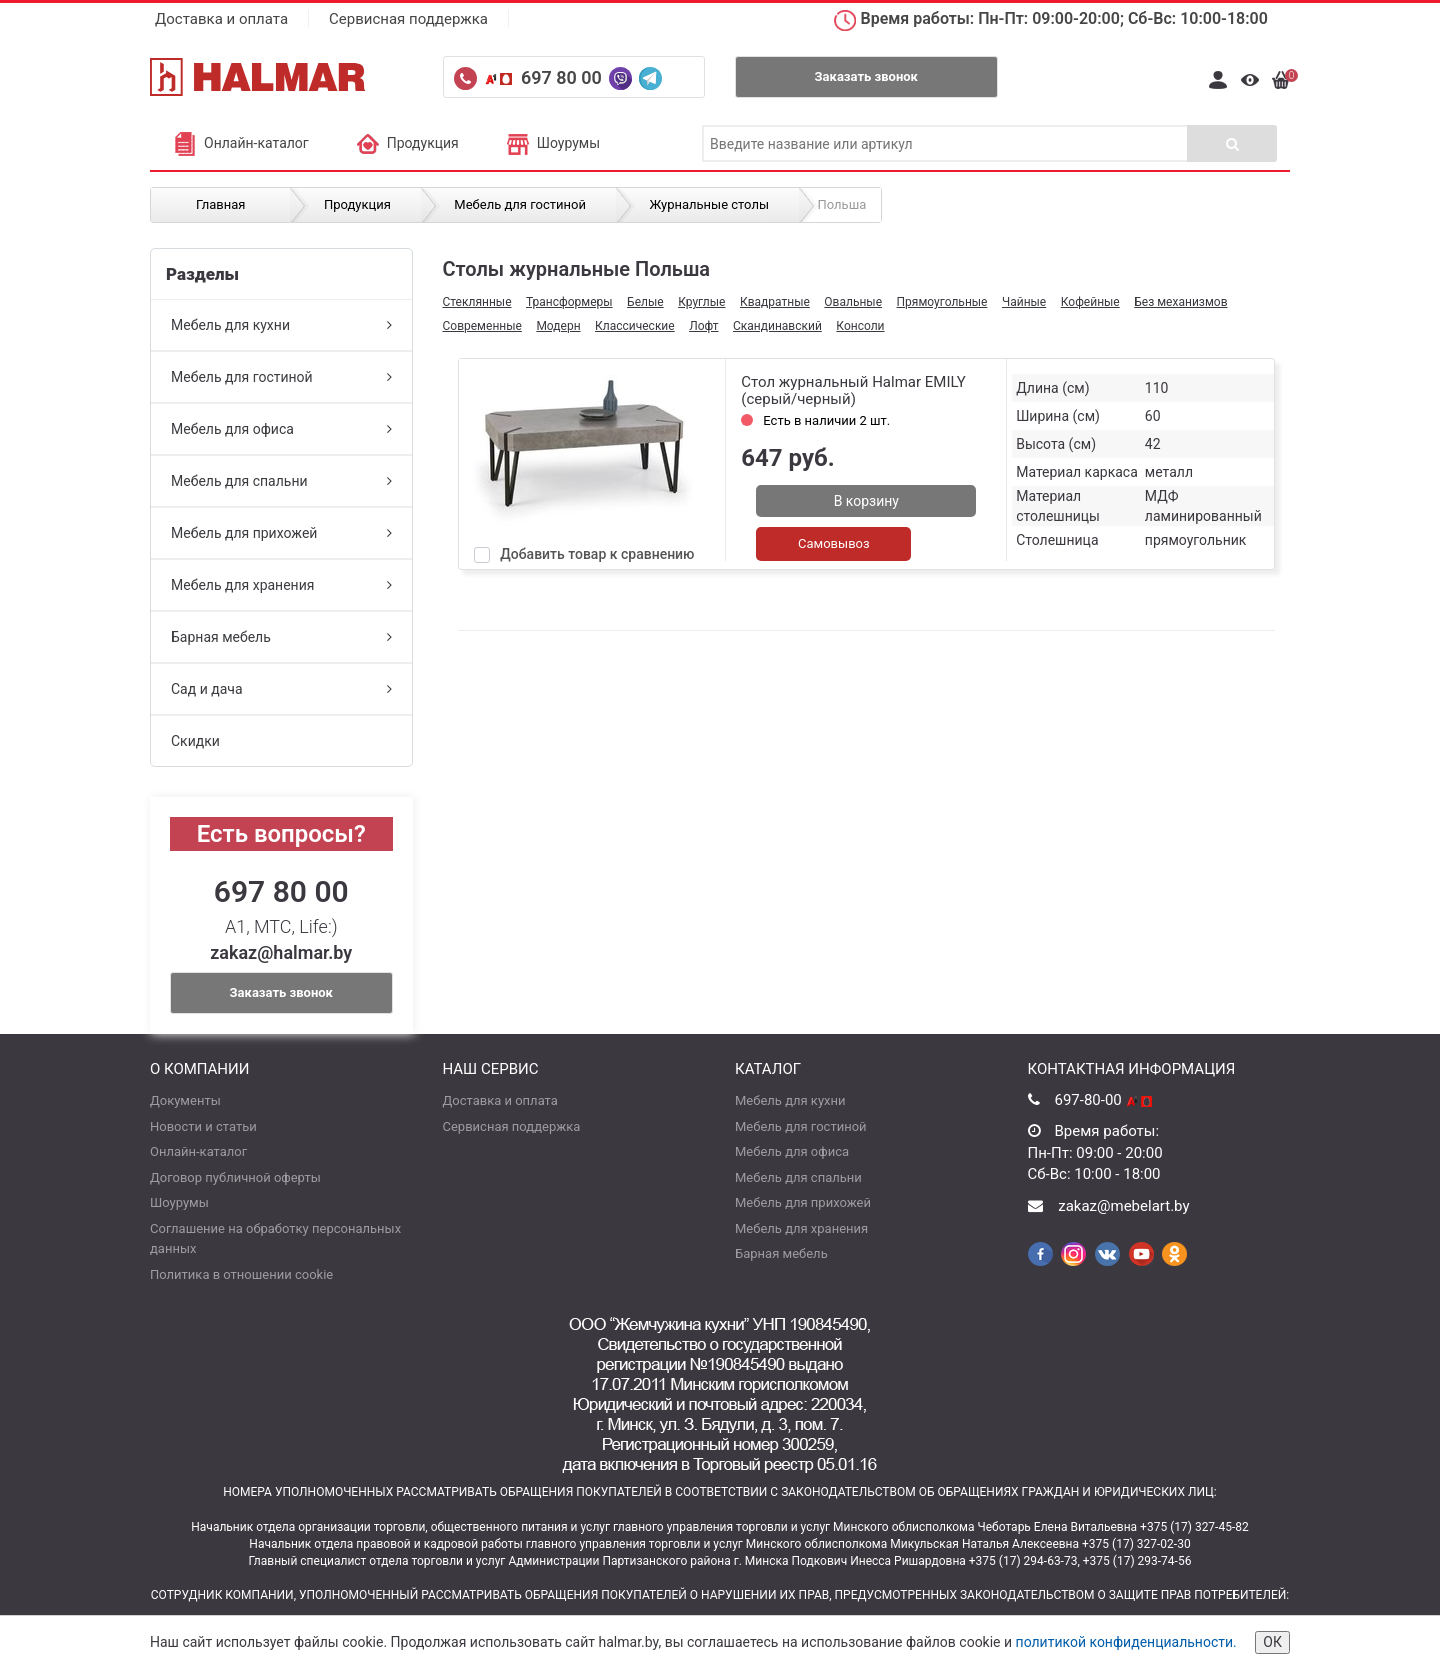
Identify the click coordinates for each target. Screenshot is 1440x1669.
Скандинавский (777, 326)
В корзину (866, 501)
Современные (482, 326)
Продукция (407, 143)
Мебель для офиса (281, 429)
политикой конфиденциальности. (1126, 1642)
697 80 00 (563, 77)
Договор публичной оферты (235, 1177)
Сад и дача (281, 689)
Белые (645, 302)
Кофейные (1090, 302)
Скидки (195, 741)
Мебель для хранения (281, 585)
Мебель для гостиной (281, 377)
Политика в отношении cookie (241, 1274)
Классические (635, 326)
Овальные (853, 302)
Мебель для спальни (281, 481)
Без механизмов (1180, 302)
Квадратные (775, 302)
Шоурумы (553, 143)
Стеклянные (477, 302)
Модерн (558, 326)
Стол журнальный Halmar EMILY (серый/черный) (853, 390)
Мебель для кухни (281, 325)
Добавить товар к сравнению (597, 554)
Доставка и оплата (221, 19)
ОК (1272, 1642)
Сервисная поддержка (408, 19)
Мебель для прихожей (281, 533)
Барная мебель (281, 637)
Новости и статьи (203, 1126)
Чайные (1024, 302)
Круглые (701, 302)
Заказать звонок (866, 76)
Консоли (860, 326)
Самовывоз (834, 543)
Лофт (703, 326)
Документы (185, 1100)
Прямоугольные (942, 302)
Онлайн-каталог (241, 143)
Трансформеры (569, 302)
